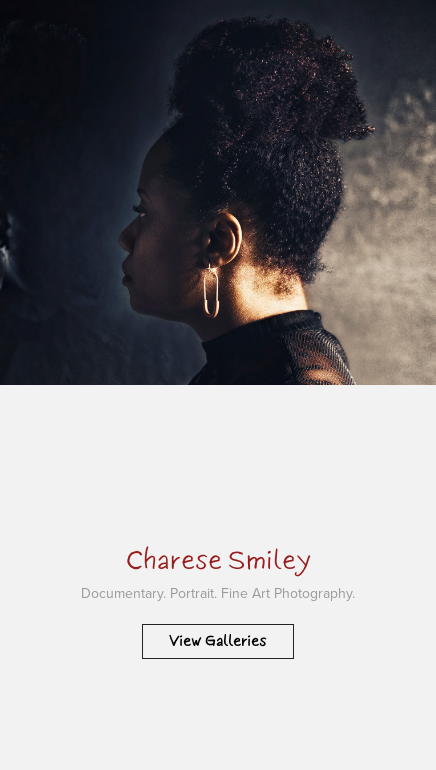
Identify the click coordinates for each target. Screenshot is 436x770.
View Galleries (218, 641)
